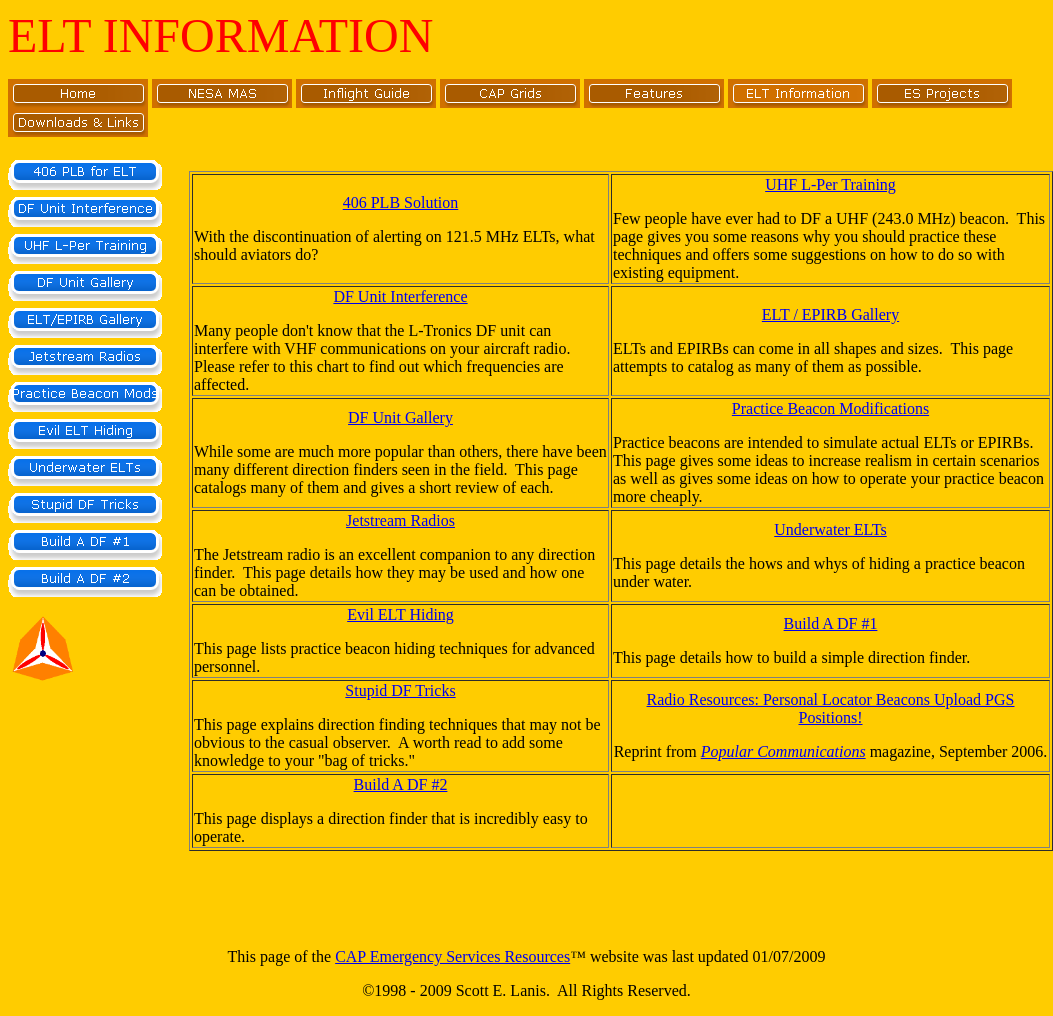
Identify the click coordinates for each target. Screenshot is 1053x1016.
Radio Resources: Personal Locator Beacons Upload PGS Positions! (831, 708)
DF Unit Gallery (400, 417)
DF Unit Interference (400, 296)
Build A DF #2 (401, 784)
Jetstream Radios (400, 520)
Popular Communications (783, 751)
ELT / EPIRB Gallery (830, 314)
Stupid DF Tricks (400, 690)
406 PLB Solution (401, 202)
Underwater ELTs (830, 529)
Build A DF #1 (831, 623)
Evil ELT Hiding (400, 614)
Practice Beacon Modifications (830, 408)
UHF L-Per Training (830, 184)
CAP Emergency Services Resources (452, 956)
